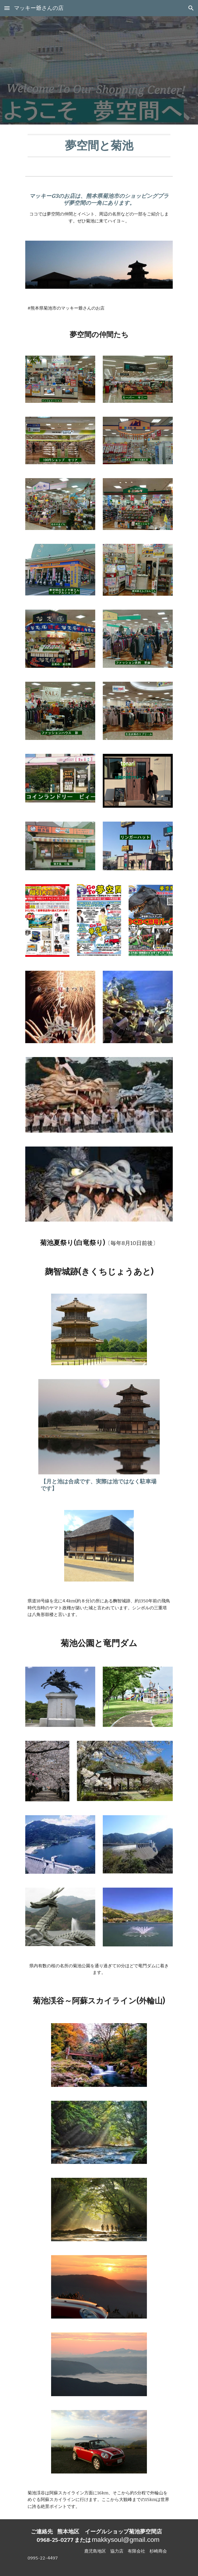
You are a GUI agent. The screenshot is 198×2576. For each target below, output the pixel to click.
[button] (7, 8)
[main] (98, 145)
